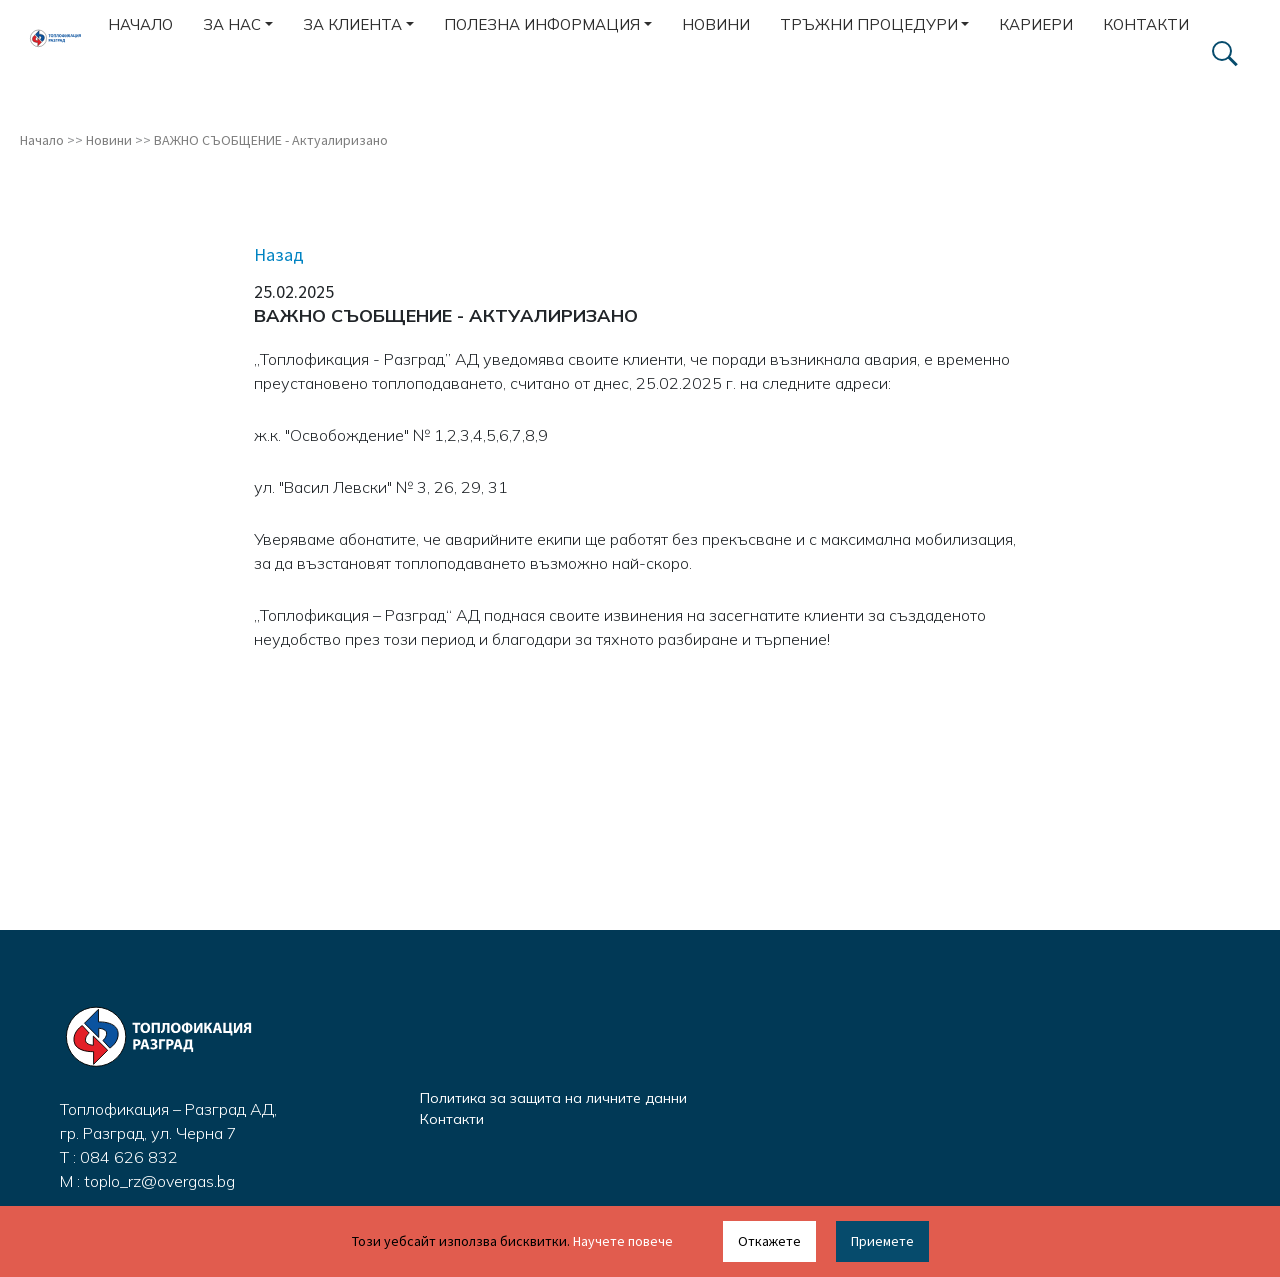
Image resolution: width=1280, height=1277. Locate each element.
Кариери (1036, 24)
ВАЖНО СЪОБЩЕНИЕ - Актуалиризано (271, 140)
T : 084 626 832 (119, 1157)
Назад (279, 254)
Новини (716, 24)
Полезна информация (542, 24)
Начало (140, 24)
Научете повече (623, 1241)
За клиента (352, 24)
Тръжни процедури (869, 24)
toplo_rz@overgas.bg (159, 1181)
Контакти (1146, 24)
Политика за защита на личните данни (553, 1098)
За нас (232, 24)
